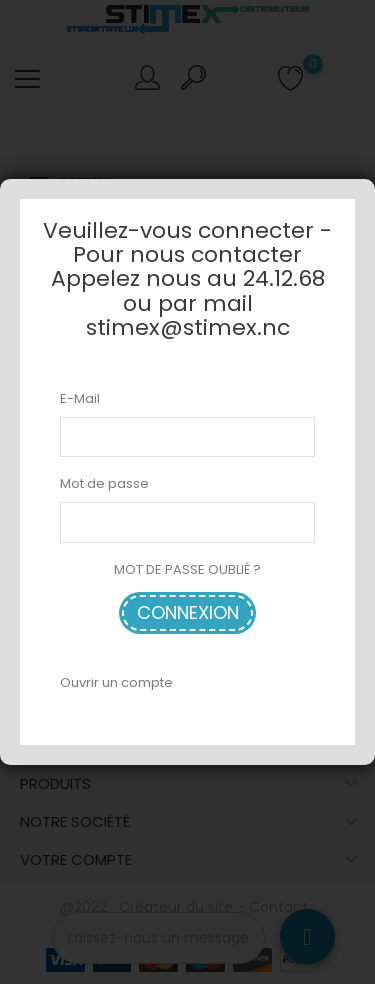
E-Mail (80, 398)
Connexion (188, 612)
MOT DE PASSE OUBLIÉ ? (187, 569)
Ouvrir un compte (116, 682)
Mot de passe (104, 483)
